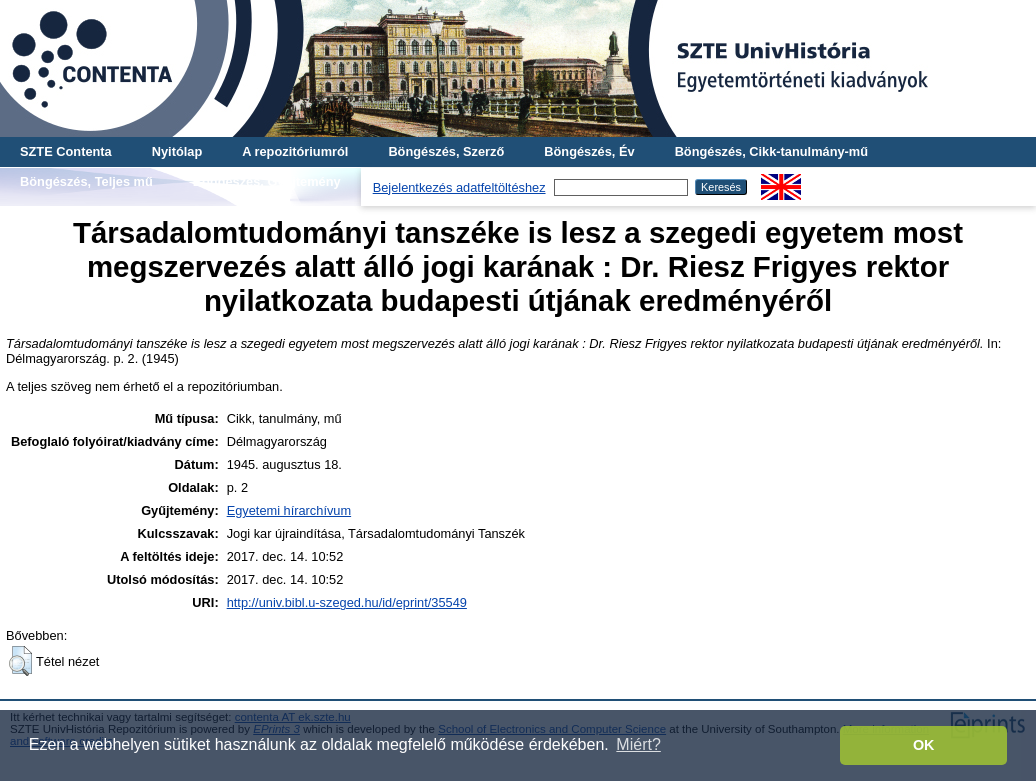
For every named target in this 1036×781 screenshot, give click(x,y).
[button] (20, 661)
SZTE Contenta (66, 151)
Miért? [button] (638, 744)
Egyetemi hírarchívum (289, 510)
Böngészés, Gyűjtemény (267, 181)
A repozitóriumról (295, 151)
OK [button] (924, 745)
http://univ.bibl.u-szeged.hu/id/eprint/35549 (347, 602)
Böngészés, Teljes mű (86, 181)
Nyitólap (177, 151)
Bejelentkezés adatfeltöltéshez (459, 187)
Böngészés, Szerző (446, 151)
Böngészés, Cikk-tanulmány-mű (771, 151)
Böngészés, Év (589, 151)
